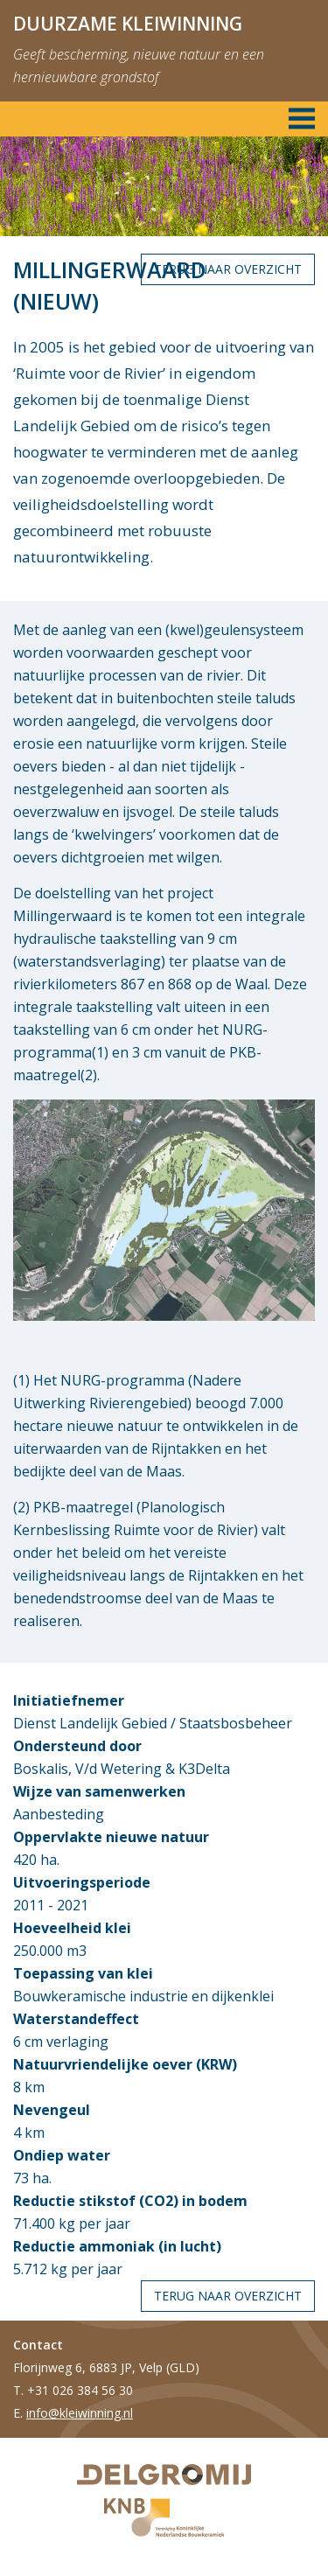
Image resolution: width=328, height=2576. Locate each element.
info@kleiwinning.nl (79, 2413)
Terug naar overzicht (228, 269)
